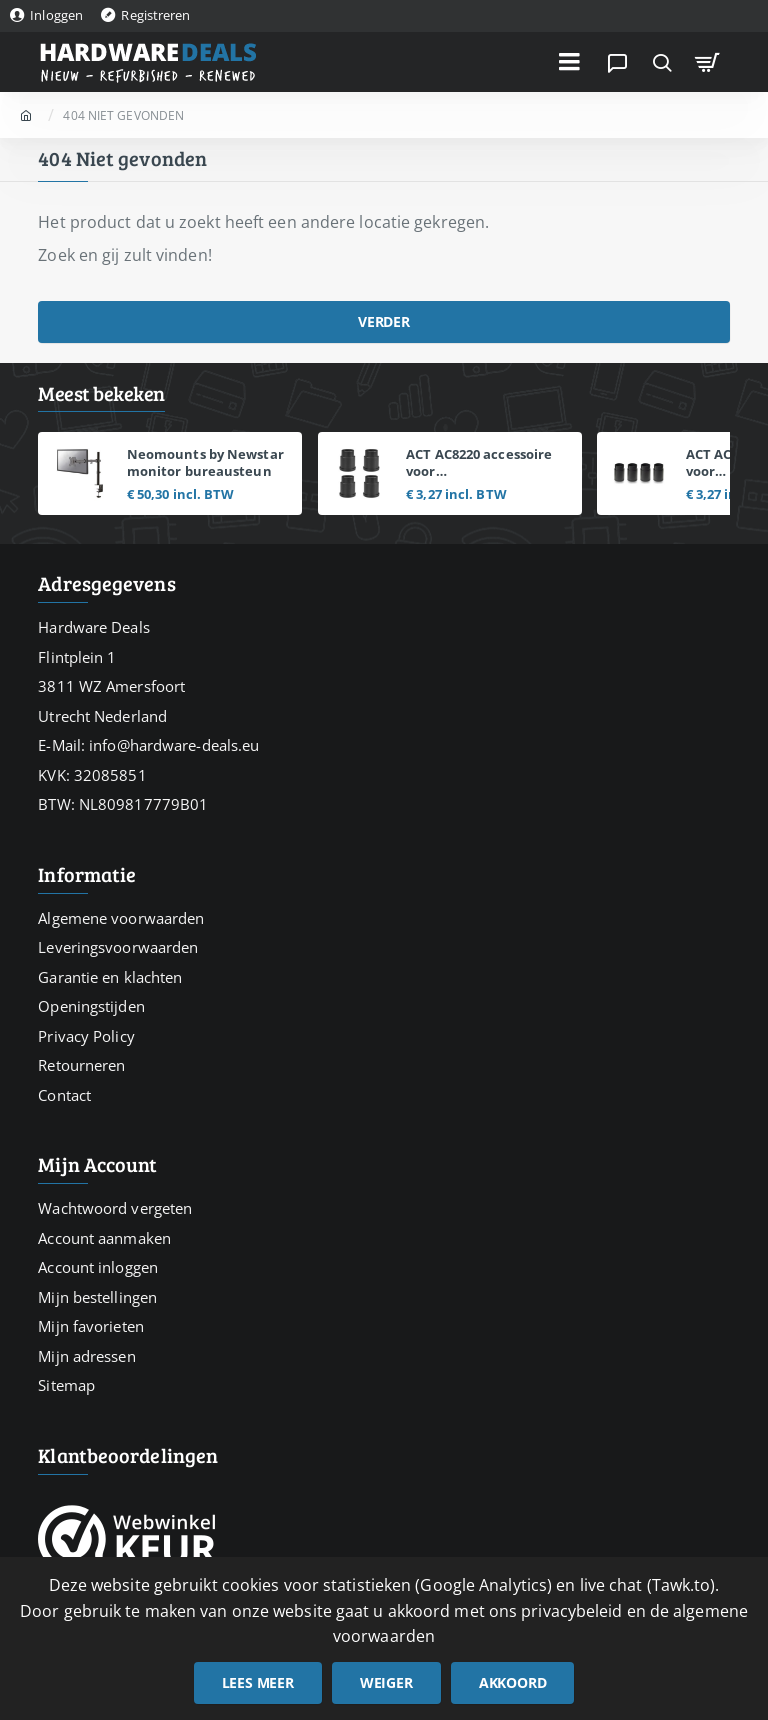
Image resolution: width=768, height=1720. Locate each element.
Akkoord (513, 1682)
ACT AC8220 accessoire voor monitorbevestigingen (479, 463)
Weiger (386, 1682)
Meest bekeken (101, 394)
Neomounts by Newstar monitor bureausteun (205, 463)
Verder (384, 321)
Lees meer (258, 1682)
